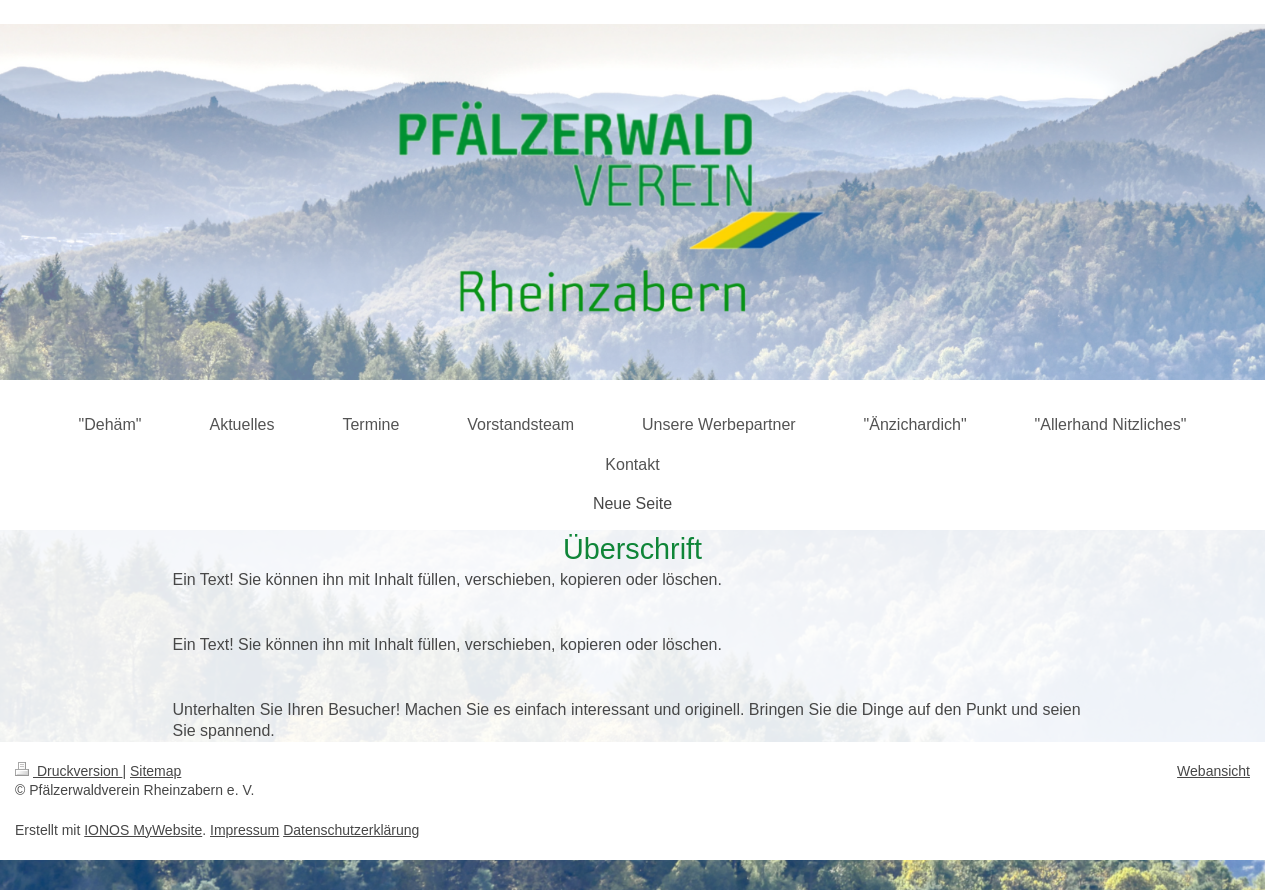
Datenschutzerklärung (351, 830)
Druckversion (68, 771)
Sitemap (155, 771)
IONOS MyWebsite (143, 830)
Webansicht (1213, 771)
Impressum (244, 830)
